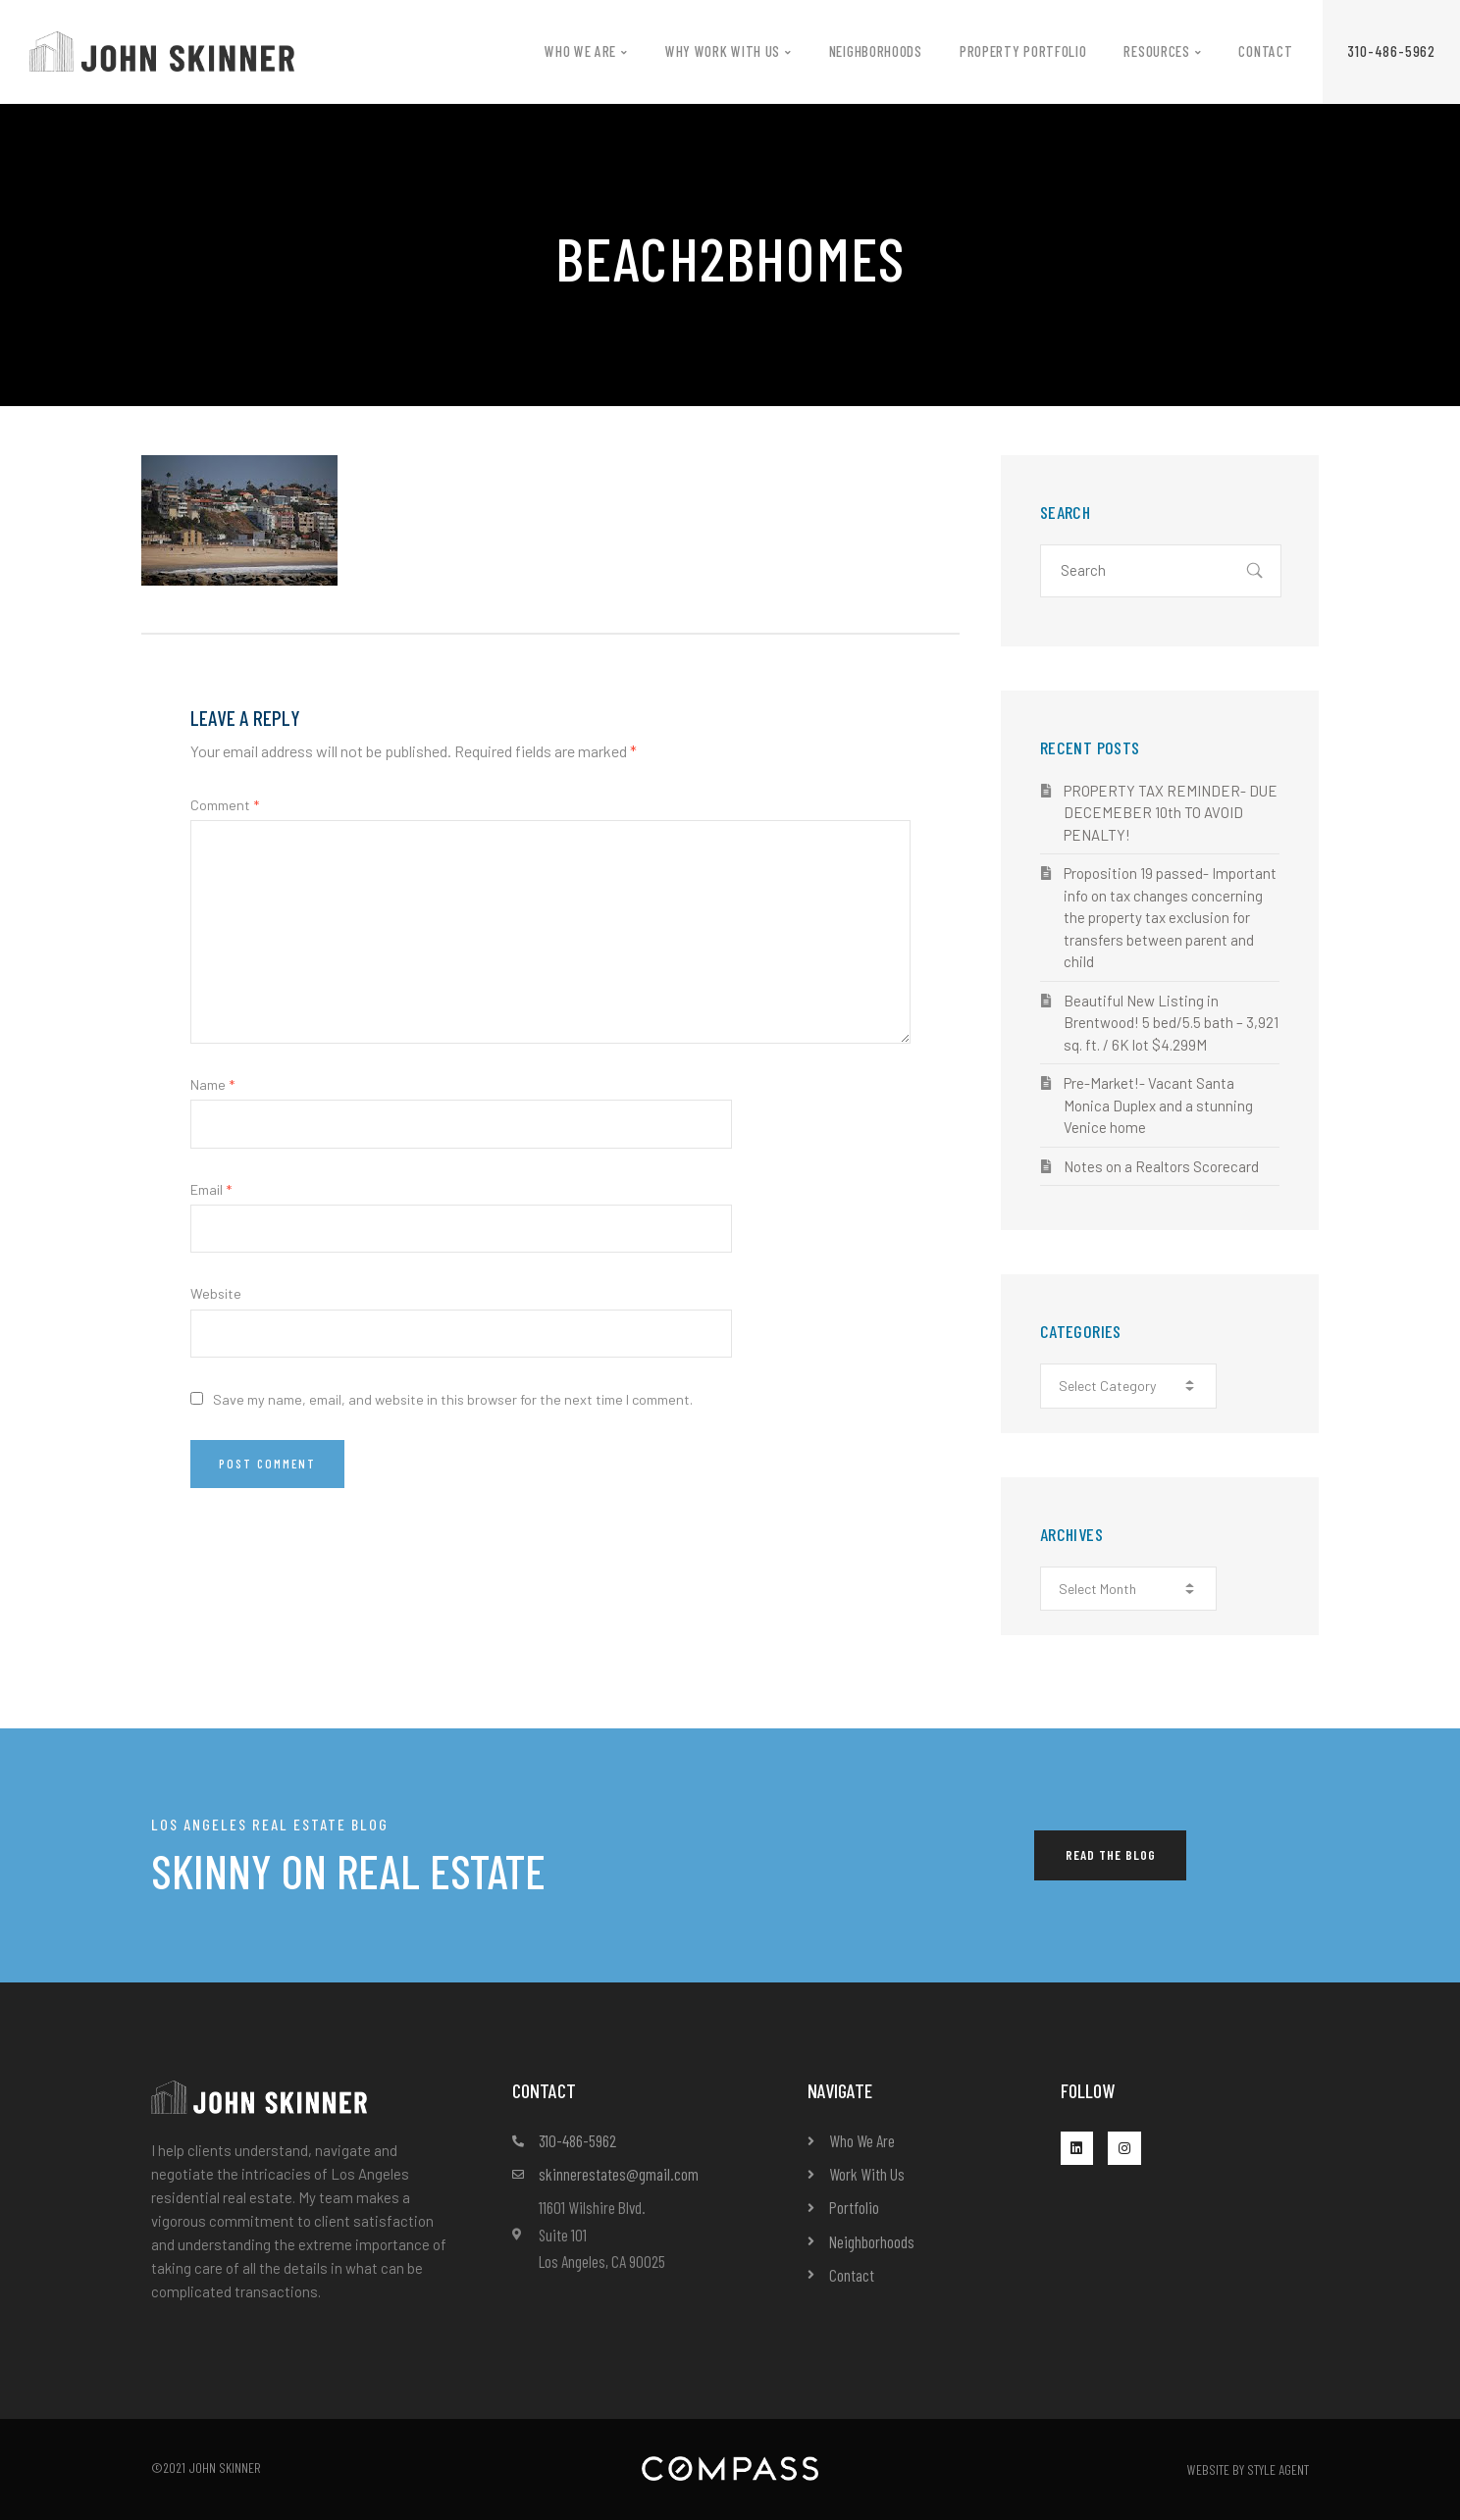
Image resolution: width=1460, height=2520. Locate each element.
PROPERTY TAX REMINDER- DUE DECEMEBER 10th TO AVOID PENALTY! (1171, 813)
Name (212, 1084)
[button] (1391, 51)
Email (211, 1189)
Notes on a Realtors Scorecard (1161, 1166)
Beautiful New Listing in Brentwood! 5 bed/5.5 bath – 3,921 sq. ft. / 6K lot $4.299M (1171, 1023)
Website (215, 1293)
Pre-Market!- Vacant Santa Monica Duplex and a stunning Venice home (1158, 1105)
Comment (224, 805)
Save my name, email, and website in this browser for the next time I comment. (453, 1399)
